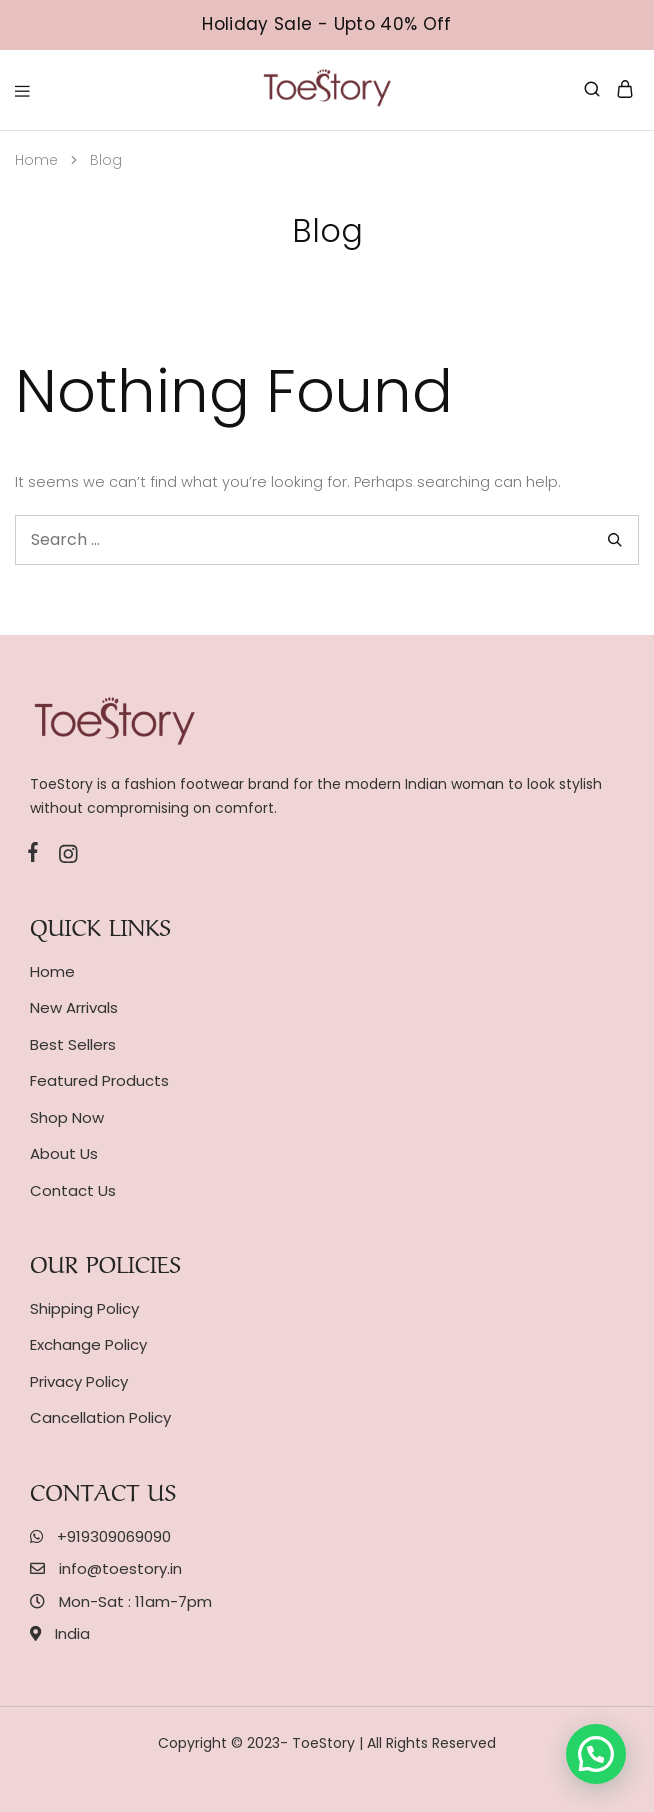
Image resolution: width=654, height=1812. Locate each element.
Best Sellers (73, 1044)
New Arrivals (74, 1007)
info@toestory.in (120, 1568)
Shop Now (67, 1117)
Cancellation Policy (100, 1417)
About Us (64, 1153)
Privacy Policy (79, 1381)
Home (52, 971)
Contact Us (73, 1190)
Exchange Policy (88, 1344)
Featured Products (99, 1080)
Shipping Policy (84, 1308)
